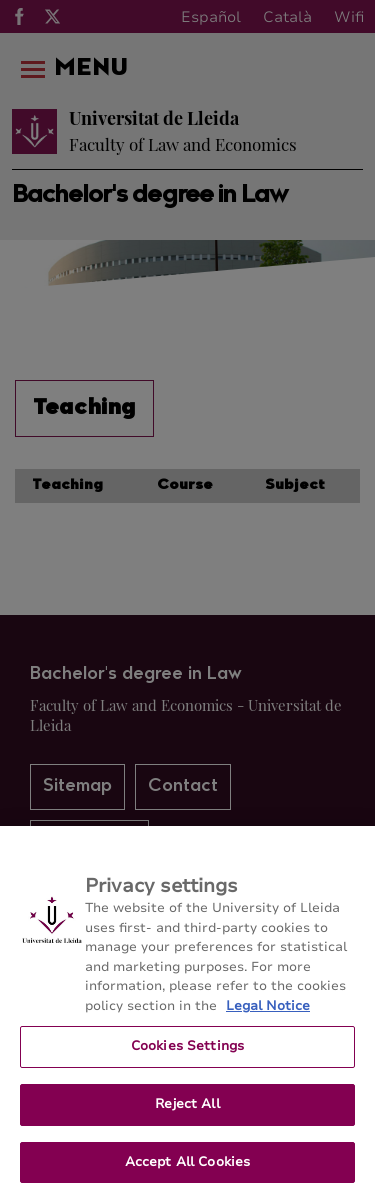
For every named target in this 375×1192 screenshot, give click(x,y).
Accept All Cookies (187, 1169)
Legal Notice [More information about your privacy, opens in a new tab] (268, 1013)
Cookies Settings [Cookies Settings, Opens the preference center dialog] (187, 1053)
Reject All (187, 1111)
